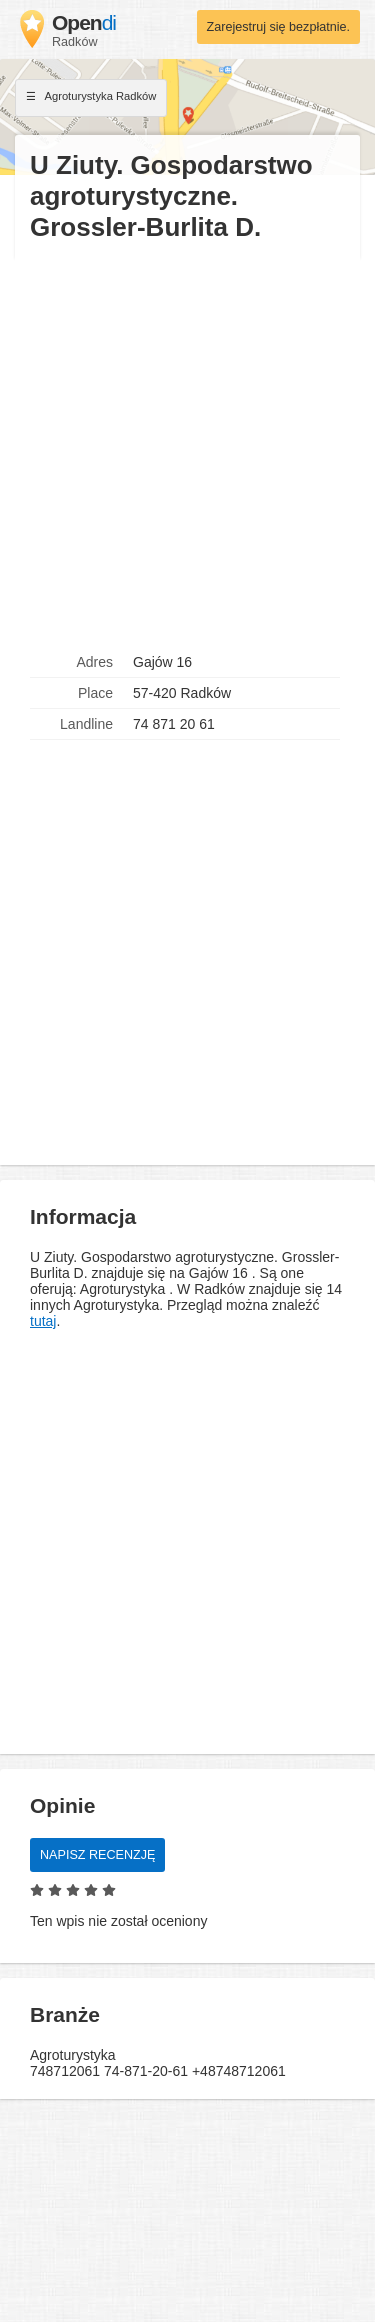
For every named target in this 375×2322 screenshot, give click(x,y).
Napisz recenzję (97, 1855)
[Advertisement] (187, 445)
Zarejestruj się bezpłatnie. (279, 27)
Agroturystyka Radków (91, 98)
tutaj (43, 1321)
